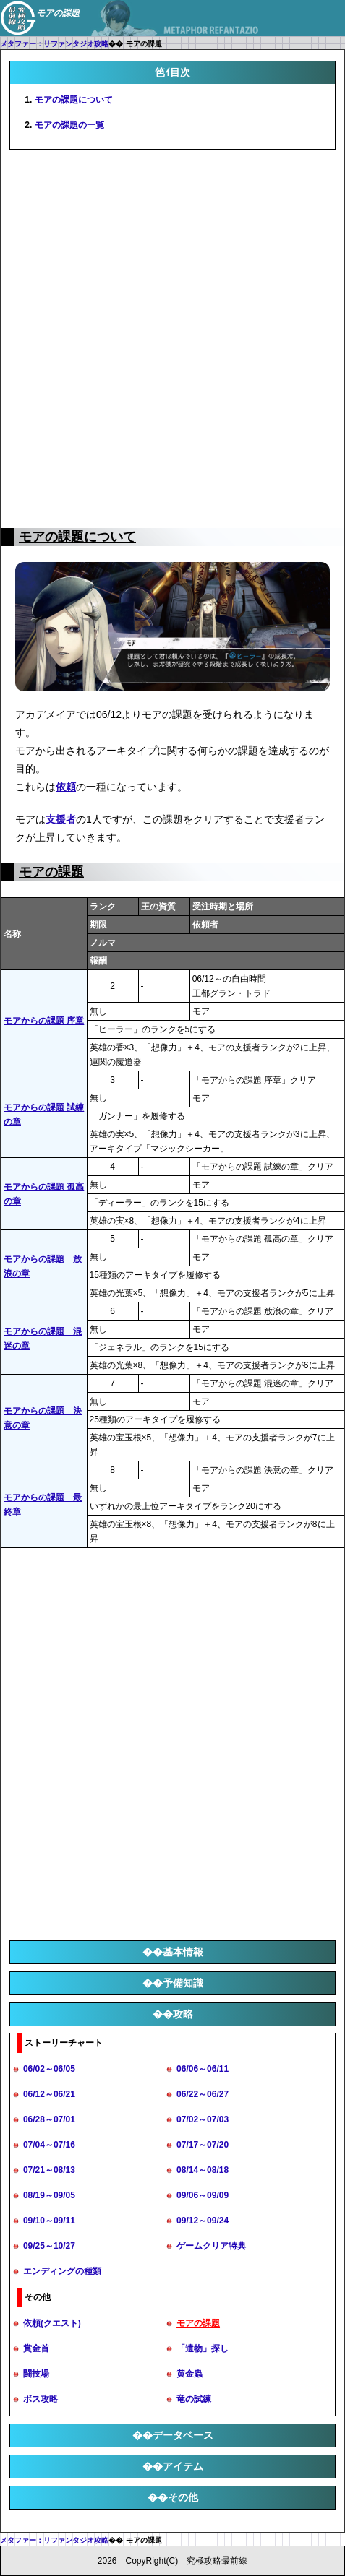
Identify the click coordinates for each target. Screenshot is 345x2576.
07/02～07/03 (202, 2119)
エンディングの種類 (62, 2271)
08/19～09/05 (49, 2195)
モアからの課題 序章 (44, 1021)
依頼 (66, 786)
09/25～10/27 (49, 2246)
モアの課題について (74, 100)
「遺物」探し (202, 2348)
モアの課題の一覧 (69, 125)
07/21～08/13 (49, 2170)
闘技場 (36, 2374)
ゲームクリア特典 (211, 2246)
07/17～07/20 (202, 2145)
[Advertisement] (172, 336)
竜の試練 (193, 2399)
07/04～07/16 (49, 2145)
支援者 (61, 819)
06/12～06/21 (49, 2094)
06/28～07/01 (49, 2119)
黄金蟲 (189, 2374)
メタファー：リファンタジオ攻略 (54, 44)
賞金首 (36, 2348)
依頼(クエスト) (52, 2323)
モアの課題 (51, 872)
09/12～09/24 (202, 2221)
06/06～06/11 (202, 2069)
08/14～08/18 (202, 2170)
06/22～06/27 (202, 2094)
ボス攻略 (40, 2399)
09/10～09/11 (49, 2221)
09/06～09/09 (202, 2195)
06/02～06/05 (49, 2069)
